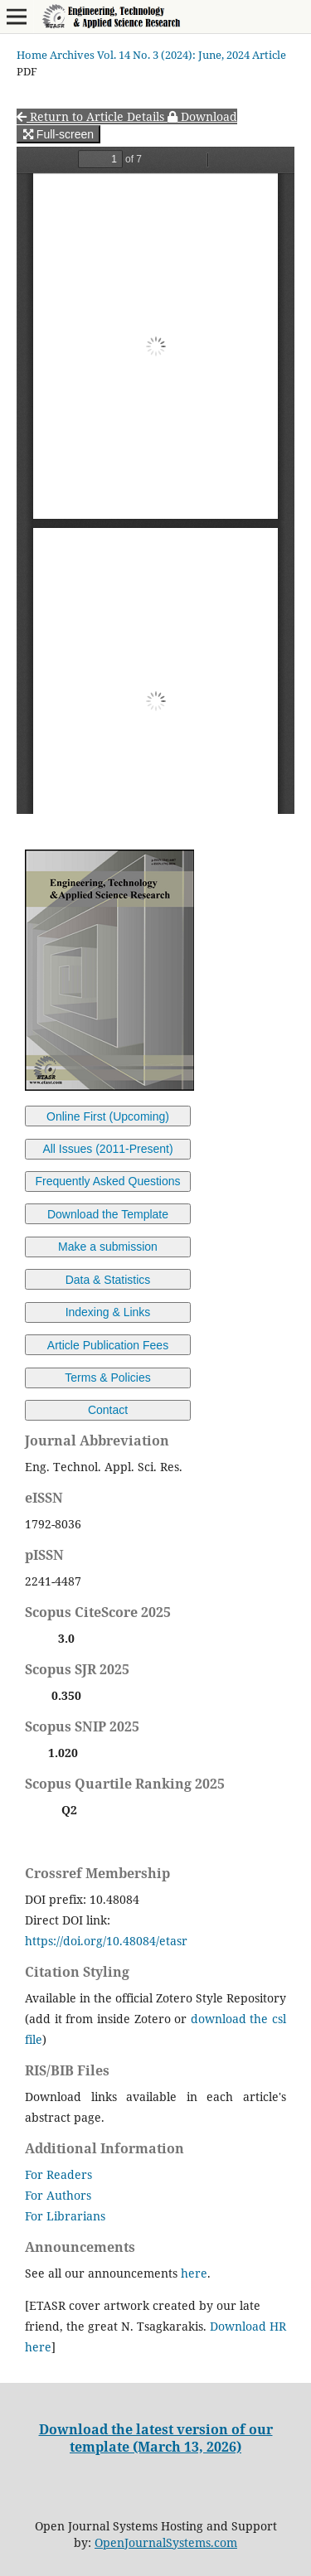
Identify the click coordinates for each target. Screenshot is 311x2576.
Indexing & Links (108, 1312)
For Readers (58, 2174)
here (194, 2273)
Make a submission (108, 1246)
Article (269, 54)
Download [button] (202, 116)
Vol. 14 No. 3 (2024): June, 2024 (173, 54)
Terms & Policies (107, 1377)
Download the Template (107, 1214)
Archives (72, 54)
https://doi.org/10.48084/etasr (106, 1941)
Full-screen (58, 134)
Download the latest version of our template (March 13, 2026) (156, 2437)
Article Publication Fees (107, 1345)
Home (32, 54)
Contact (108, 1409)
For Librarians (65, 2216)
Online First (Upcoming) (107, 1116)
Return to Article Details (92, 116)
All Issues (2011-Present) (107, 1148)
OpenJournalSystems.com (166, 2542)
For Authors (58, 2195)
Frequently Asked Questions (107, 1181)
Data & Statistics (108, 1279)
